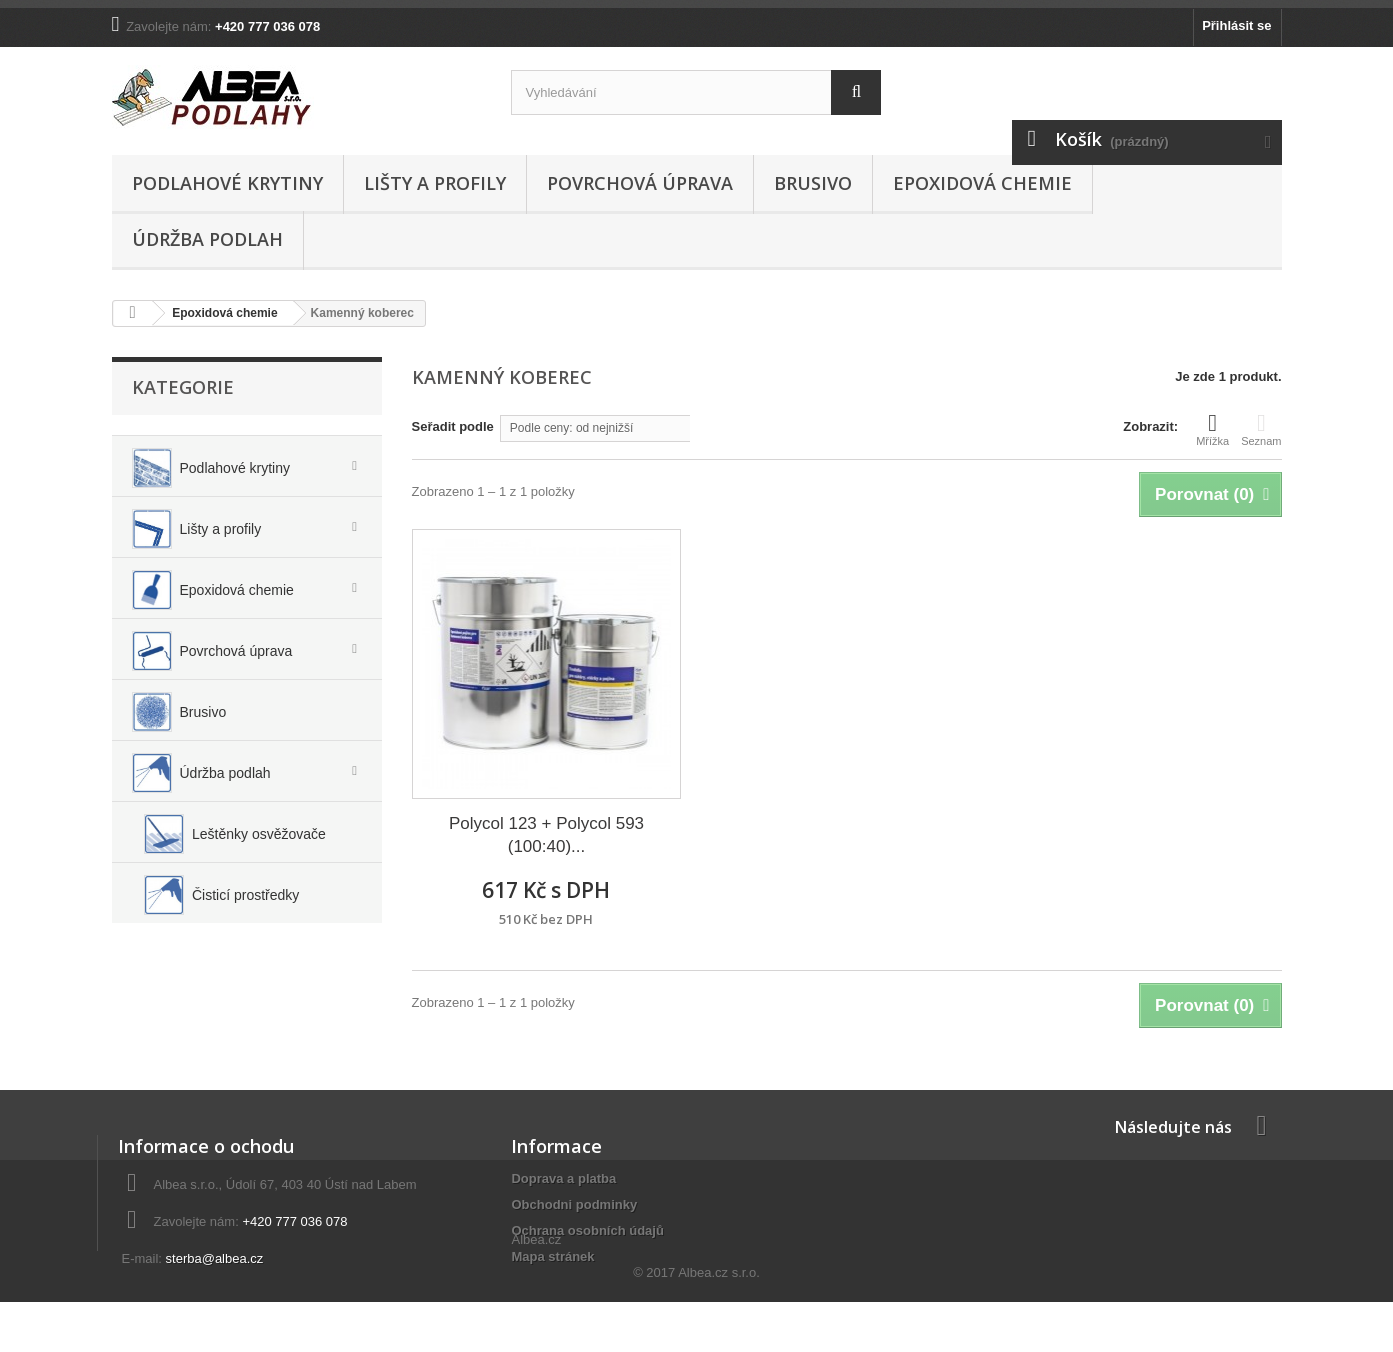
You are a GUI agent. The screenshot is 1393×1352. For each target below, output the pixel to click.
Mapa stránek (552, 1256)
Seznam (1261, 429)
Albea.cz (536, 1291)
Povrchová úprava (640, 183)
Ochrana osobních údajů (587, 1230)
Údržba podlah (207, 239)
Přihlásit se (1236, 25)
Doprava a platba (563, 1178)
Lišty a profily (435, 183)
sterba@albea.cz (215, 1258)
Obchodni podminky (574, 1204)
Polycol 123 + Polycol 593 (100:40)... (546, 835)
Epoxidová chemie (982, 183)
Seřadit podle (453, 426)
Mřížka (1212, 429)
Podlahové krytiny (227, 183)
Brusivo (813, 183)
